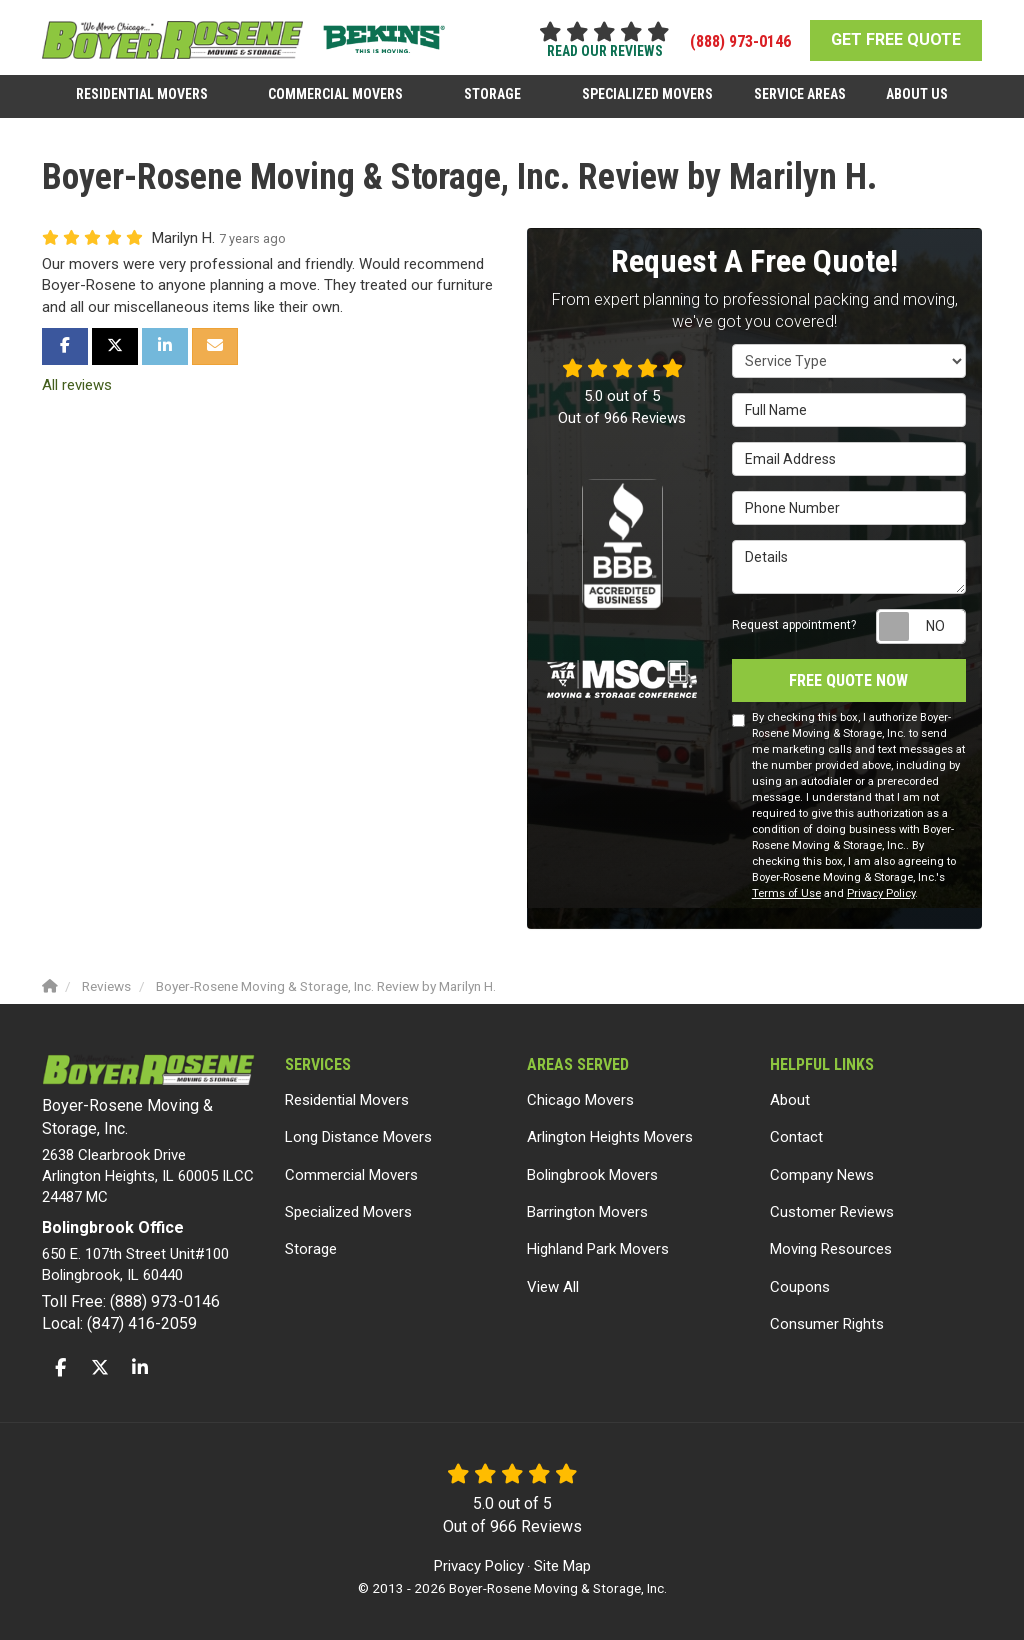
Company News (822, 1175)
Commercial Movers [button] (337, 93)
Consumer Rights (827, 1324)
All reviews (77, 385)
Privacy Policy (881, 893)
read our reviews (605, 51)
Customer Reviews (832, 1212)
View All (553, 1287)
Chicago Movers (580, 1100)
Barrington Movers (587, 1212)
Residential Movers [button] (144, 93)
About (790, 1100)
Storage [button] (493, 93)
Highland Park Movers (598, 1249)
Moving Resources (831, 1249)
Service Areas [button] (799, 93)
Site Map (562, 1565)
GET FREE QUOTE (896, 39)
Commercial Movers (351, 1175)
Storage (311, 1249)
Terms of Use (786, 893)
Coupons (800, 1287)
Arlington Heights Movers (610, 1137)
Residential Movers (347, 1100)
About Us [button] (916, 93)
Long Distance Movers (358, 1137)
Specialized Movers (348, 1212)
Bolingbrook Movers (592, 1175)
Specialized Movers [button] (647, 93)
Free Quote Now (848, 679)
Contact (796, 1137)
